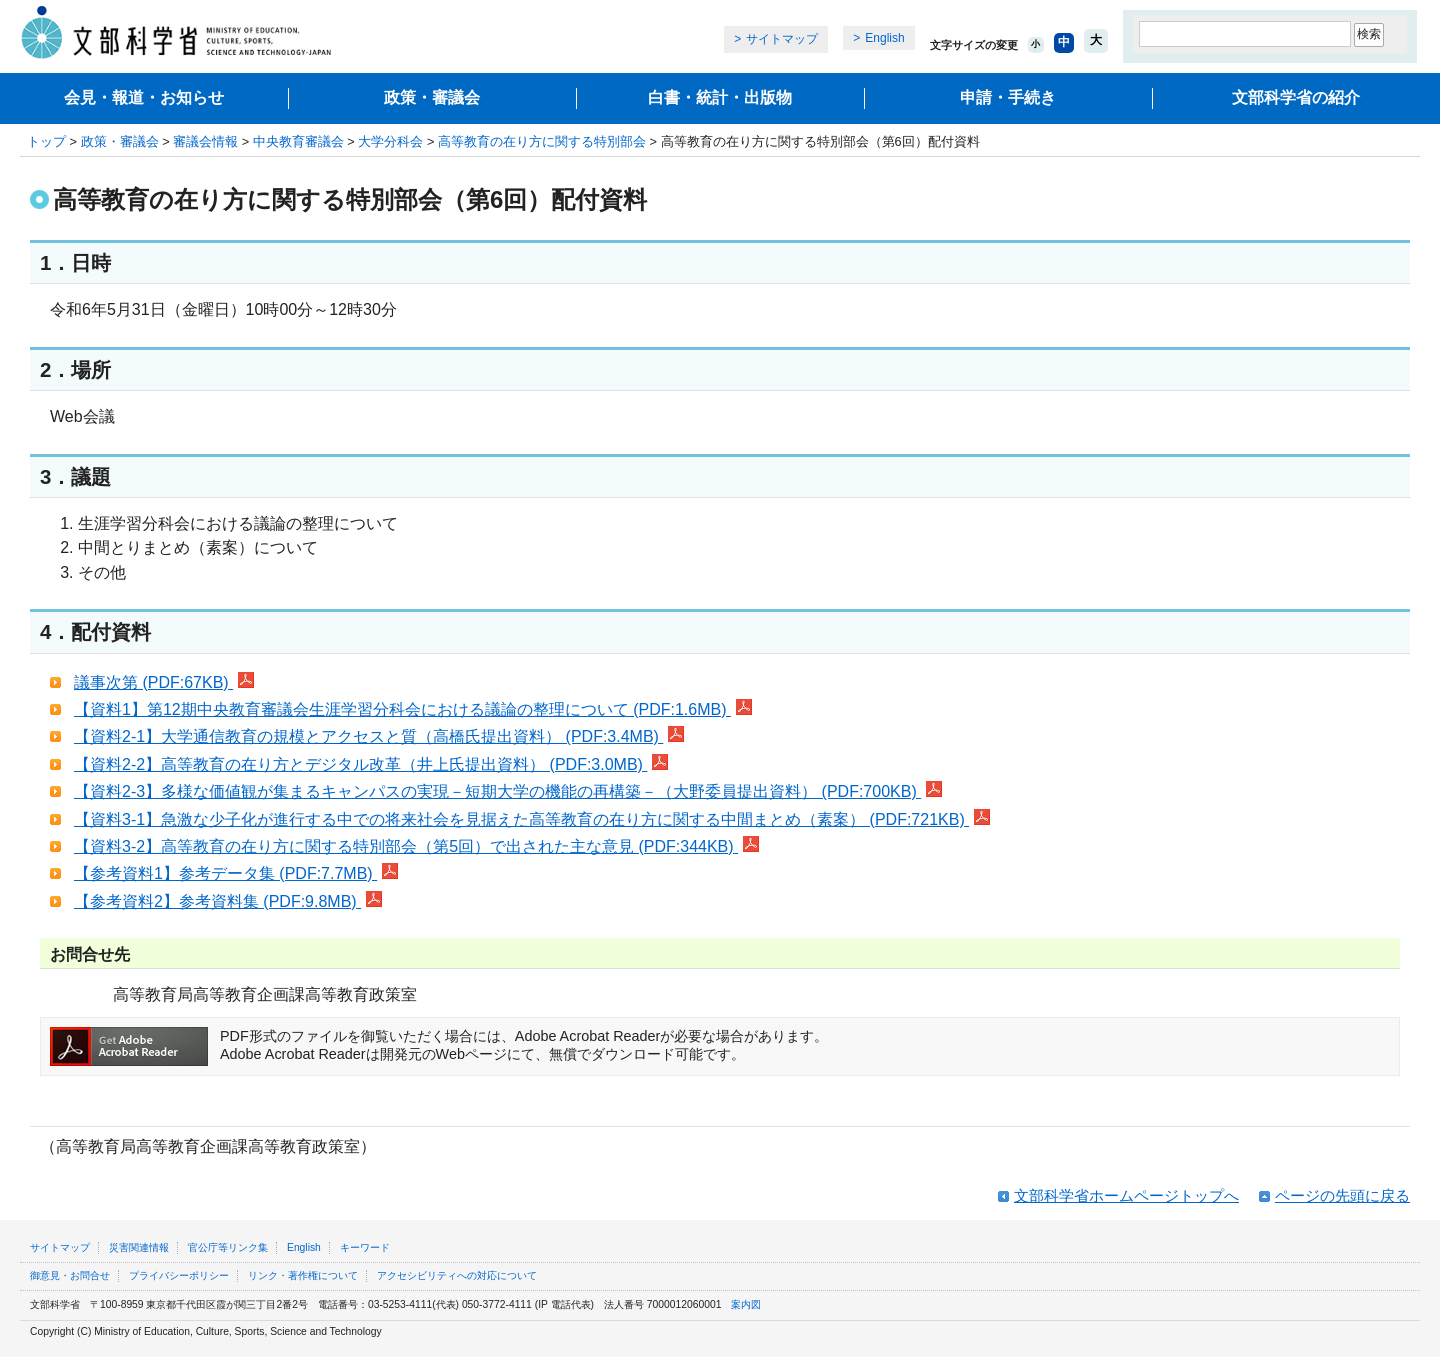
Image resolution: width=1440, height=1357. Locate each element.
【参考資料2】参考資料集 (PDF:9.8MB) (228, 901)
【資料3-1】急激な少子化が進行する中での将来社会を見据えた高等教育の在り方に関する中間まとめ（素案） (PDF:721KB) (532, 819)
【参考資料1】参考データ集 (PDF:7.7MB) (236, 873)
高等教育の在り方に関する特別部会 (542, 141)
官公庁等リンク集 (228, 1247)
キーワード (365, 1247)
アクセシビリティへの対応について (457, 1275)
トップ (46, 141)
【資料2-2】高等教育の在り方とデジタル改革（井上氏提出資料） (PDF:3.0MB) (371, 764)
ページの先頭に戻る (1342, 1195)
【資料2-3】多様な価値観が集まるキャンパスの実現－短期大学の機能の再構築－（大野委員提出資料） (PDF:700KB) (508, 791)
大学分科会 (390, 141)
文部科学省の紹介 (1296, 97)
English (884, 38)
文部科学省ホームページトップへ (1126, 1195)
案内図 (746, 1304)
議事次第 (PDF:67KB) (164, 682)
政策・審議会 (432, 97)
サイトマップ (782, 39)
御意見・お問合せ (70, 1275)
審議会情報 (205, 141)
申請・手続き (1008, 97)
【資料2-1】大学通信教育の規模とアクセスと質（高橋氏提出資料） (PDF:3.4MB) (379, 736)
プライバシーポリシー (179, 1275)
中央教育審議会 (298, 141)
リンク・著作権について (303, 1275)
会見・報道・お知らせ (144, 97)
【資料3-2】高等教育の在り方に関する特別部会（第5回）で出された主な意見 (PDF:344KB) (416, 846)
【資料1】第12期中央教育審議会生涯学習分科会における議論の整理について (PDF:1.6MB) (413, 709)
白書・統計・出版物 (720, 97)
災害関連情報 (139, 1247)
